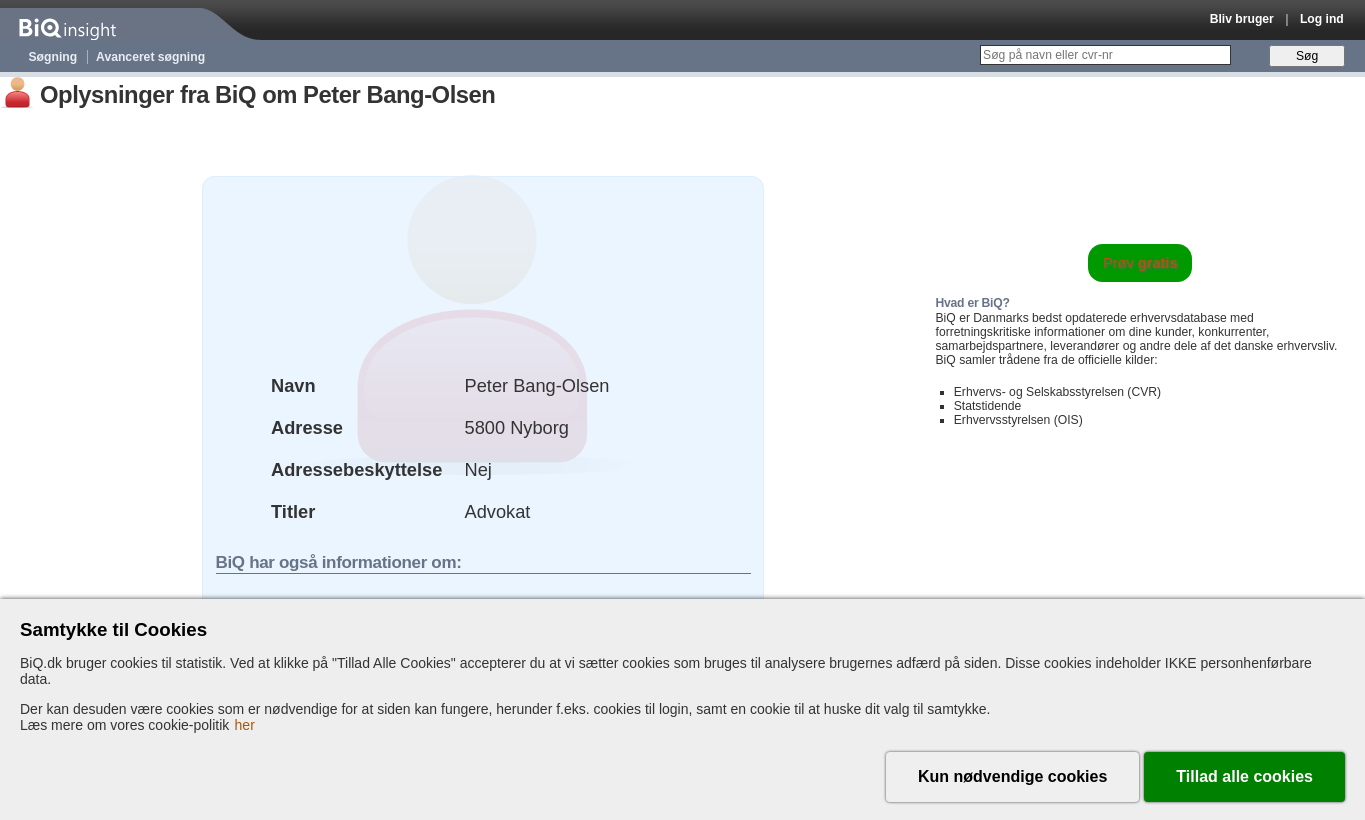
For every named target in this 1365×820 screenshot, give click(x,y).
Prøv (1140, 263)
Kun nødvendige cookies (1012, 776)
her (245, 725)
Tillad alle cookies (1244, 776)
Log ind (1322, 19)
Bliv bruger (1242, 19)
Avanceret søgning (150, 57)
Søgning (53, 57)
